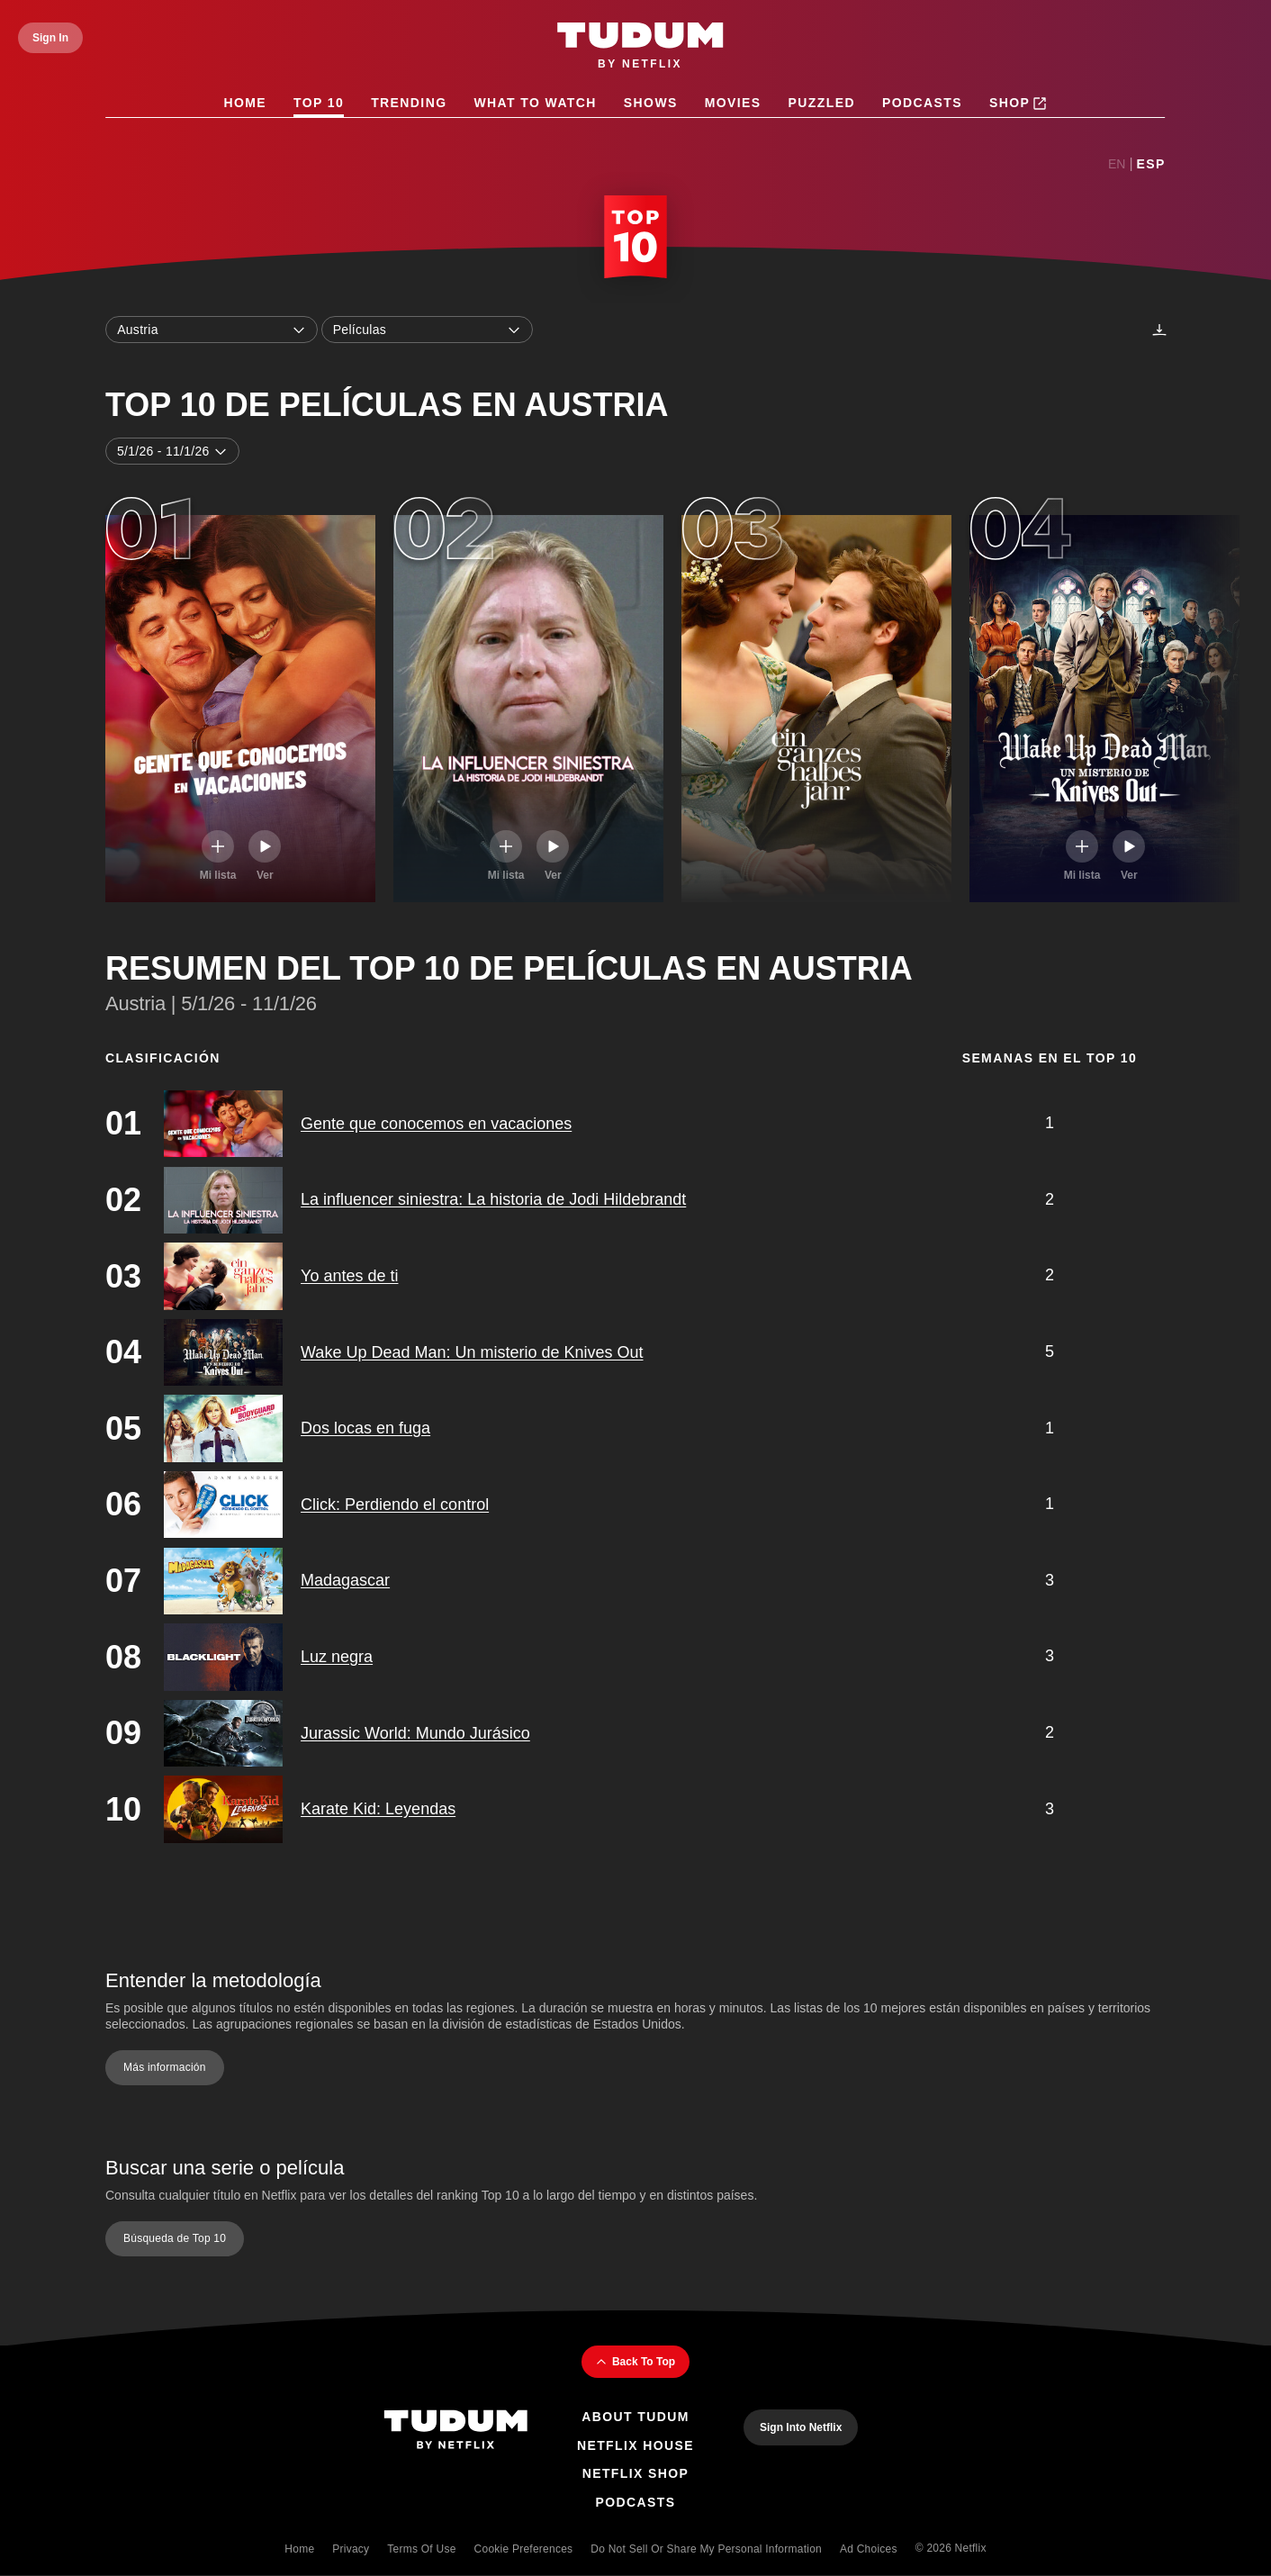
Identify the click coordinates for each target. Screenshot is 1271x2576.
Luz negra (337, 1657)
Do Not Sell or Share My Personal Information (706, 2549)
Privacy (350, 2549)
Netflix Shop (636, 2473)
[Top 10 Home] (635, 240)
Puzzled (822, 103)
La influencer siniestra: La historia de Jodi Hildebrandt (493, 1200)
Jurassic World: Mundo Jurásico (415, 1733)
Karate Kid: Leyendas (378, 1809)
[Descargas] (1159, 329)
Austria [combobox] (211, 329)
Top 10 (318, 103)
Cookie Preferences (523, 2549)
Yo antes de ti (349, 1276)
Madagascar (345, 1581)
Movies (733, 103)
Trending (408, 103)
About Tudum (635, 2416)
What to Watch (535, 103)
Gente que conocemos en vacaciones (436, 1124)
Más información (164, 2068)
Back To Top (635, 2362)
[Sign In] (50, 38)
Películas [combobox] (427, 329)
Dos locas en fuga (365, 1428)
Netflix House (635, 2445)
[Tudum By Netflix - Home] (455, 2431)
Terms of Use (421, 2549)
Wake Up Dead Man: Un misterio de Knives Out (472, 1352)
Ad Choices (868, 2549)
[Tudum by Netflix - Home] (640, 47)
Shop (1018, 103)
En (1116, 164)
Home (245, 103)
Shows (651, 103)
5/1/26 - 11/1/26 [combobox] (172, 451)
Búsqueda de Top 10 (174, 2238)
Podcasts (922, 103)
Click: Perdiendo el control (395, 1505)
